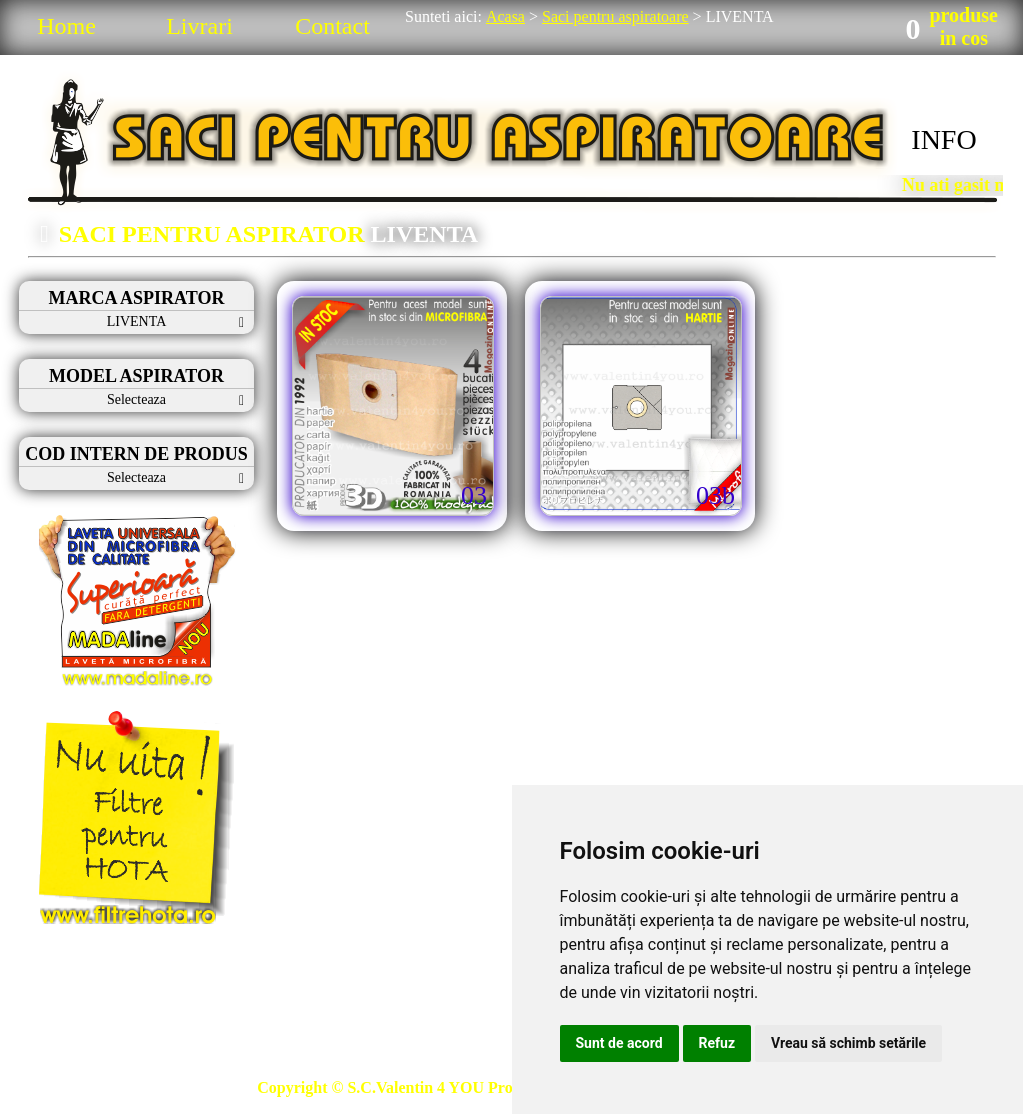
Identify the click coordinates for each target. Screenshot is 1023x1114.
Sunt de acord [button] (619, 1043)
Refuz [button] (717, 1043)
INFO (943, 139)
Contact (332, 26)
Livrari (199, 26)
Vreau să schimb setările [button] (848, 1043)
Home (66, 26)
